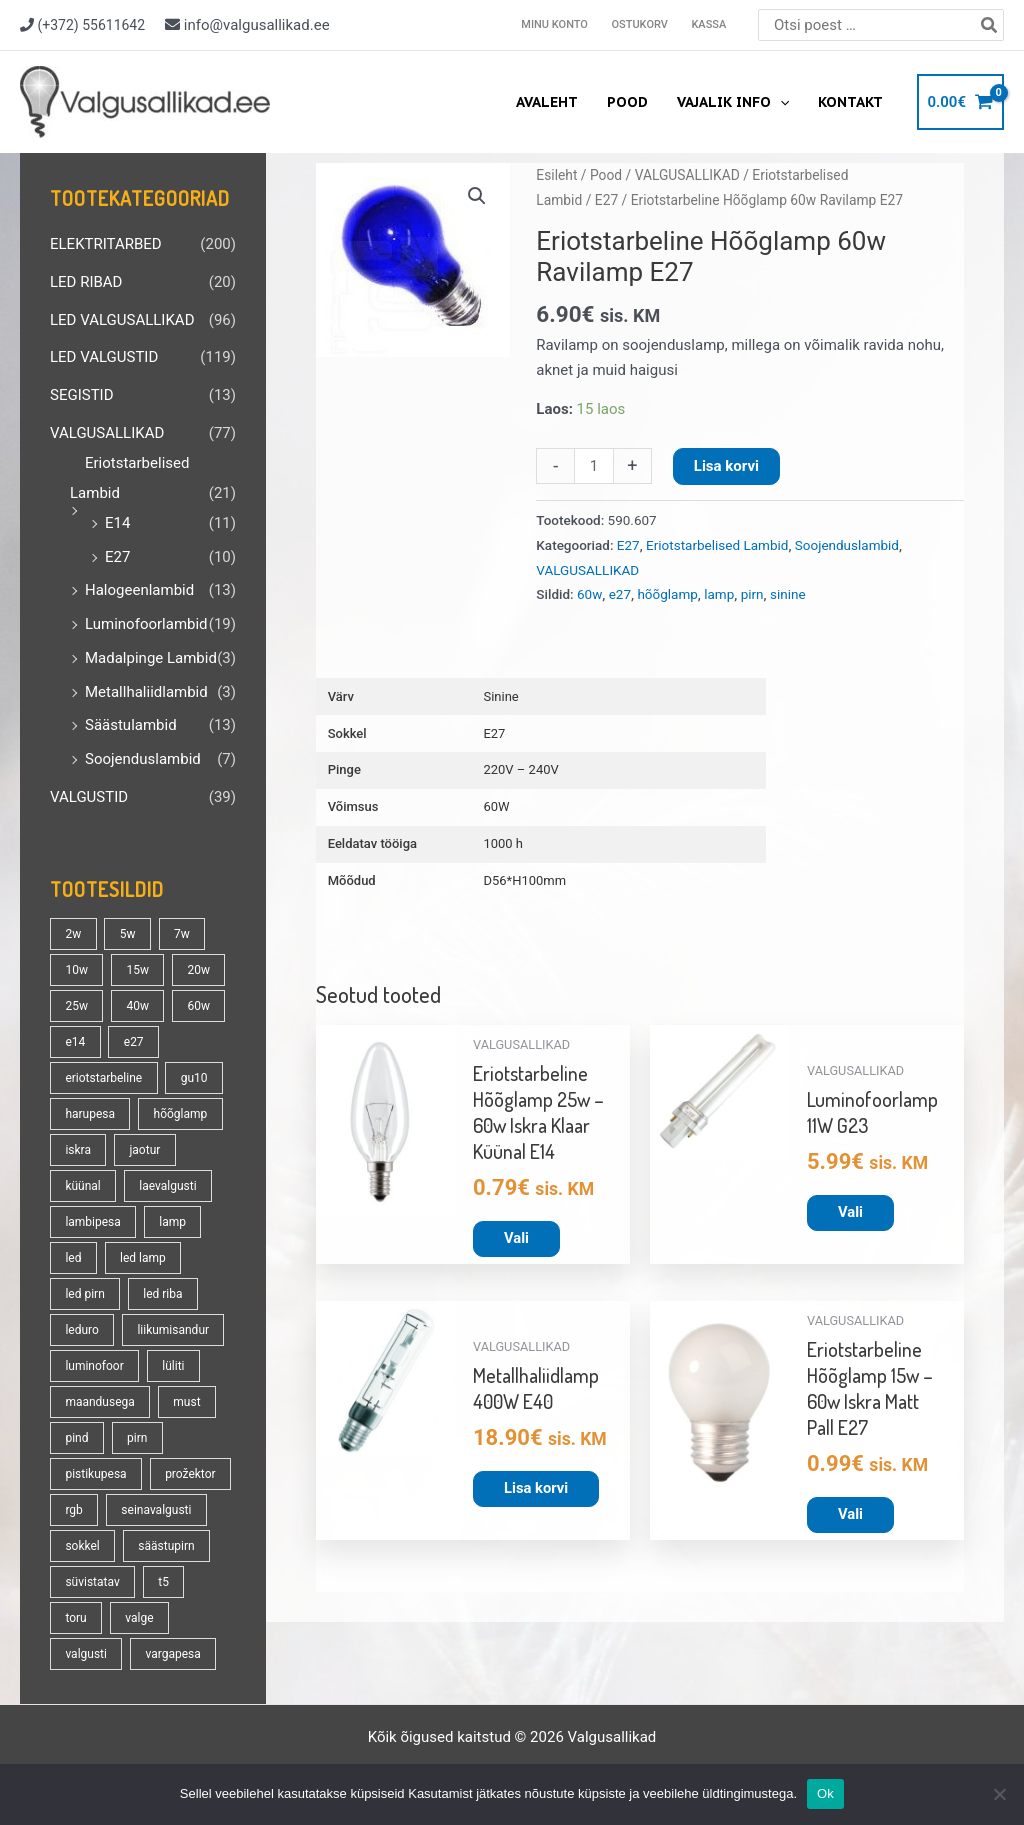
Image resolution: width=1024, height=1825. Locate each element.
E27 (117, 557)
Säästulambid (131, 725)
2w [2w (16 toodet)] (73, 934)
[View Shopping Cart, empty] (960, 102)
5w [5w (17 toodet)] (128, 934)
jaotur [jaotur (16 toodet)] (144, 1150)
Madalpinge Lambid (151, 658)
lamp (719, 594)
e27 (620, 594)
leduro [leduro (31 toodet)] (81, 1330)
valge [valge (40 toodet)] (139, 1618)
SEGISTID (82, 395)
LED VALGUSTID (104, 357)
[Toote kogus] (593, 466)
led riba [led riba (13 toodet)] (162, 1294)
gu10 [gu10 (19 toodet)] (194, 1078)
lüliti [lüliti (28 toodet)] (173, 1366)
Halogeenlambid (139, 590)
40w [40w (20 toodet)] (137, 1006)
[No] (999, 1794)
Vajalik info (734, 102)
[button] (477, 196)
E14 (117, 523)
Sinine (500, 696)
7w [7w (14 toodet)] (182, 934)
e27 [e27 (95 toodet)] (134, 1042)
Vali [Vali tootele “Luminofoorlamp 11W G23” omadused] (850, 1212)
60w (589, 594)
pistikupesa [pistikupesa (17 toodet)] (95, 1474)
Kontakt (850, 102)
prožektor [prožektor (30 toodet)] (190, 1474)
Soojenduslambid (143, 759)
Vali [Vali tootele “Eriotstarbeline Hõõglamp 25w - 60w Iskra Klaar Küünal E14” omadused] (516, 1238)
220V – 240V (520, 769)
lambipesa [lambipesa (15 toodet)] (92, 1222)
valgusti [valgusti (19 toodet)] (86, 1654)
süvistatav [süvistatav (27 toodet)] (92, 1582)
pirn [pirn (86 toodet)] (137, 1438)
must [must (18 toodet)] (186, 1402)
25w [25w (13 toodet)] (76, 1006)
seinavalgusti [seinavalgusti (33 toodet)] (156, 1510)
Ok (825, 1793)
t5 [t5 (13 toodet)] (163, 1582)
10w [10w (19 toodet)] (76, 970)
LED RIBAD (86, 282)
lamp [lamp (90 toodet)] (172, 1222)
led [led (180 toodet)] (73, 1258)
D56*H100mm (524, 880)
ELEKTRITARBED (106, 244)
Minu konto (558, 24)
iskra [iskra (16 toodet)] (78, 1150)
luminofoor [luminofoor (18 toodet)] (94, 1366)
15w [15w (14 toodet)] (137, 970)
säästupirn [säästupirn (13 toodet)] (166, 1546)
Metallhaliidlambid (146, 692)
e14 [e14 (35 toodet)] (75, 1042)
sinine (788, 594)
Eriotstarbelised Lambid (717, 545)
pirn (752, 594)
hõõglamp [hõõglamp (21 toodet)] (181, 1114)
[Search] (990, 25)
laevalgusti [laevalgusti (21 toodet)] (167, 1186)
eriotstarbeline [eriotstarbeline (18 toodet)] (103, 1078)
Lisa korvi (726, 466)
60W (496, 806)
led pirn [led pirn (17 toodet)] (84, 1294)
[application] (781, 102)
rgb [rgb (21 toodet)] (73, 1510)
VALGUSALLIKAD (107, 433)
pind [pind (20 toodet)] (76, 1438)
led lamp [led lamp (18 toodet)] (143, 1258)
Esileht (556, 175)
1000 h (503, 843)
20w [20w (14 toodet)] (198, 970)
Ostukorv (642, 24)
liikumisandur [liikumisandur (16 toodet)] (173, 1330)
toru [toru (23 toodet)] (75, 1618)
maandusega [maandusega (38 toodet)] (99, 1402)
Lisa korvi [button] (536, 1489)
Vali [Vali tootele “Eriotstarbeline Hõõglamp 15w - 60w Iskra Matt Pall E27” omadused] (850, 1515)
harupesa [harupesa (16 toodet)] (90, 1114)
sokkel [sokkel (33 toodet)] (82, 1546)
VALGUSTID (89, 797)
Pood (629, 102)
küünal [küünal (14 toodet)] (82, 1186)
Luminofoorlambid (146, 624)
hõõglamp (667, 594)
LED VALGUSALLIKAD (122, 320)
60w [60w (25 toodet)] (198, 1006)
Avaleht (550, 102)
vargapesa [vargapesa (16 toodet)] (172, 1654)
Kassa (709, 24)
